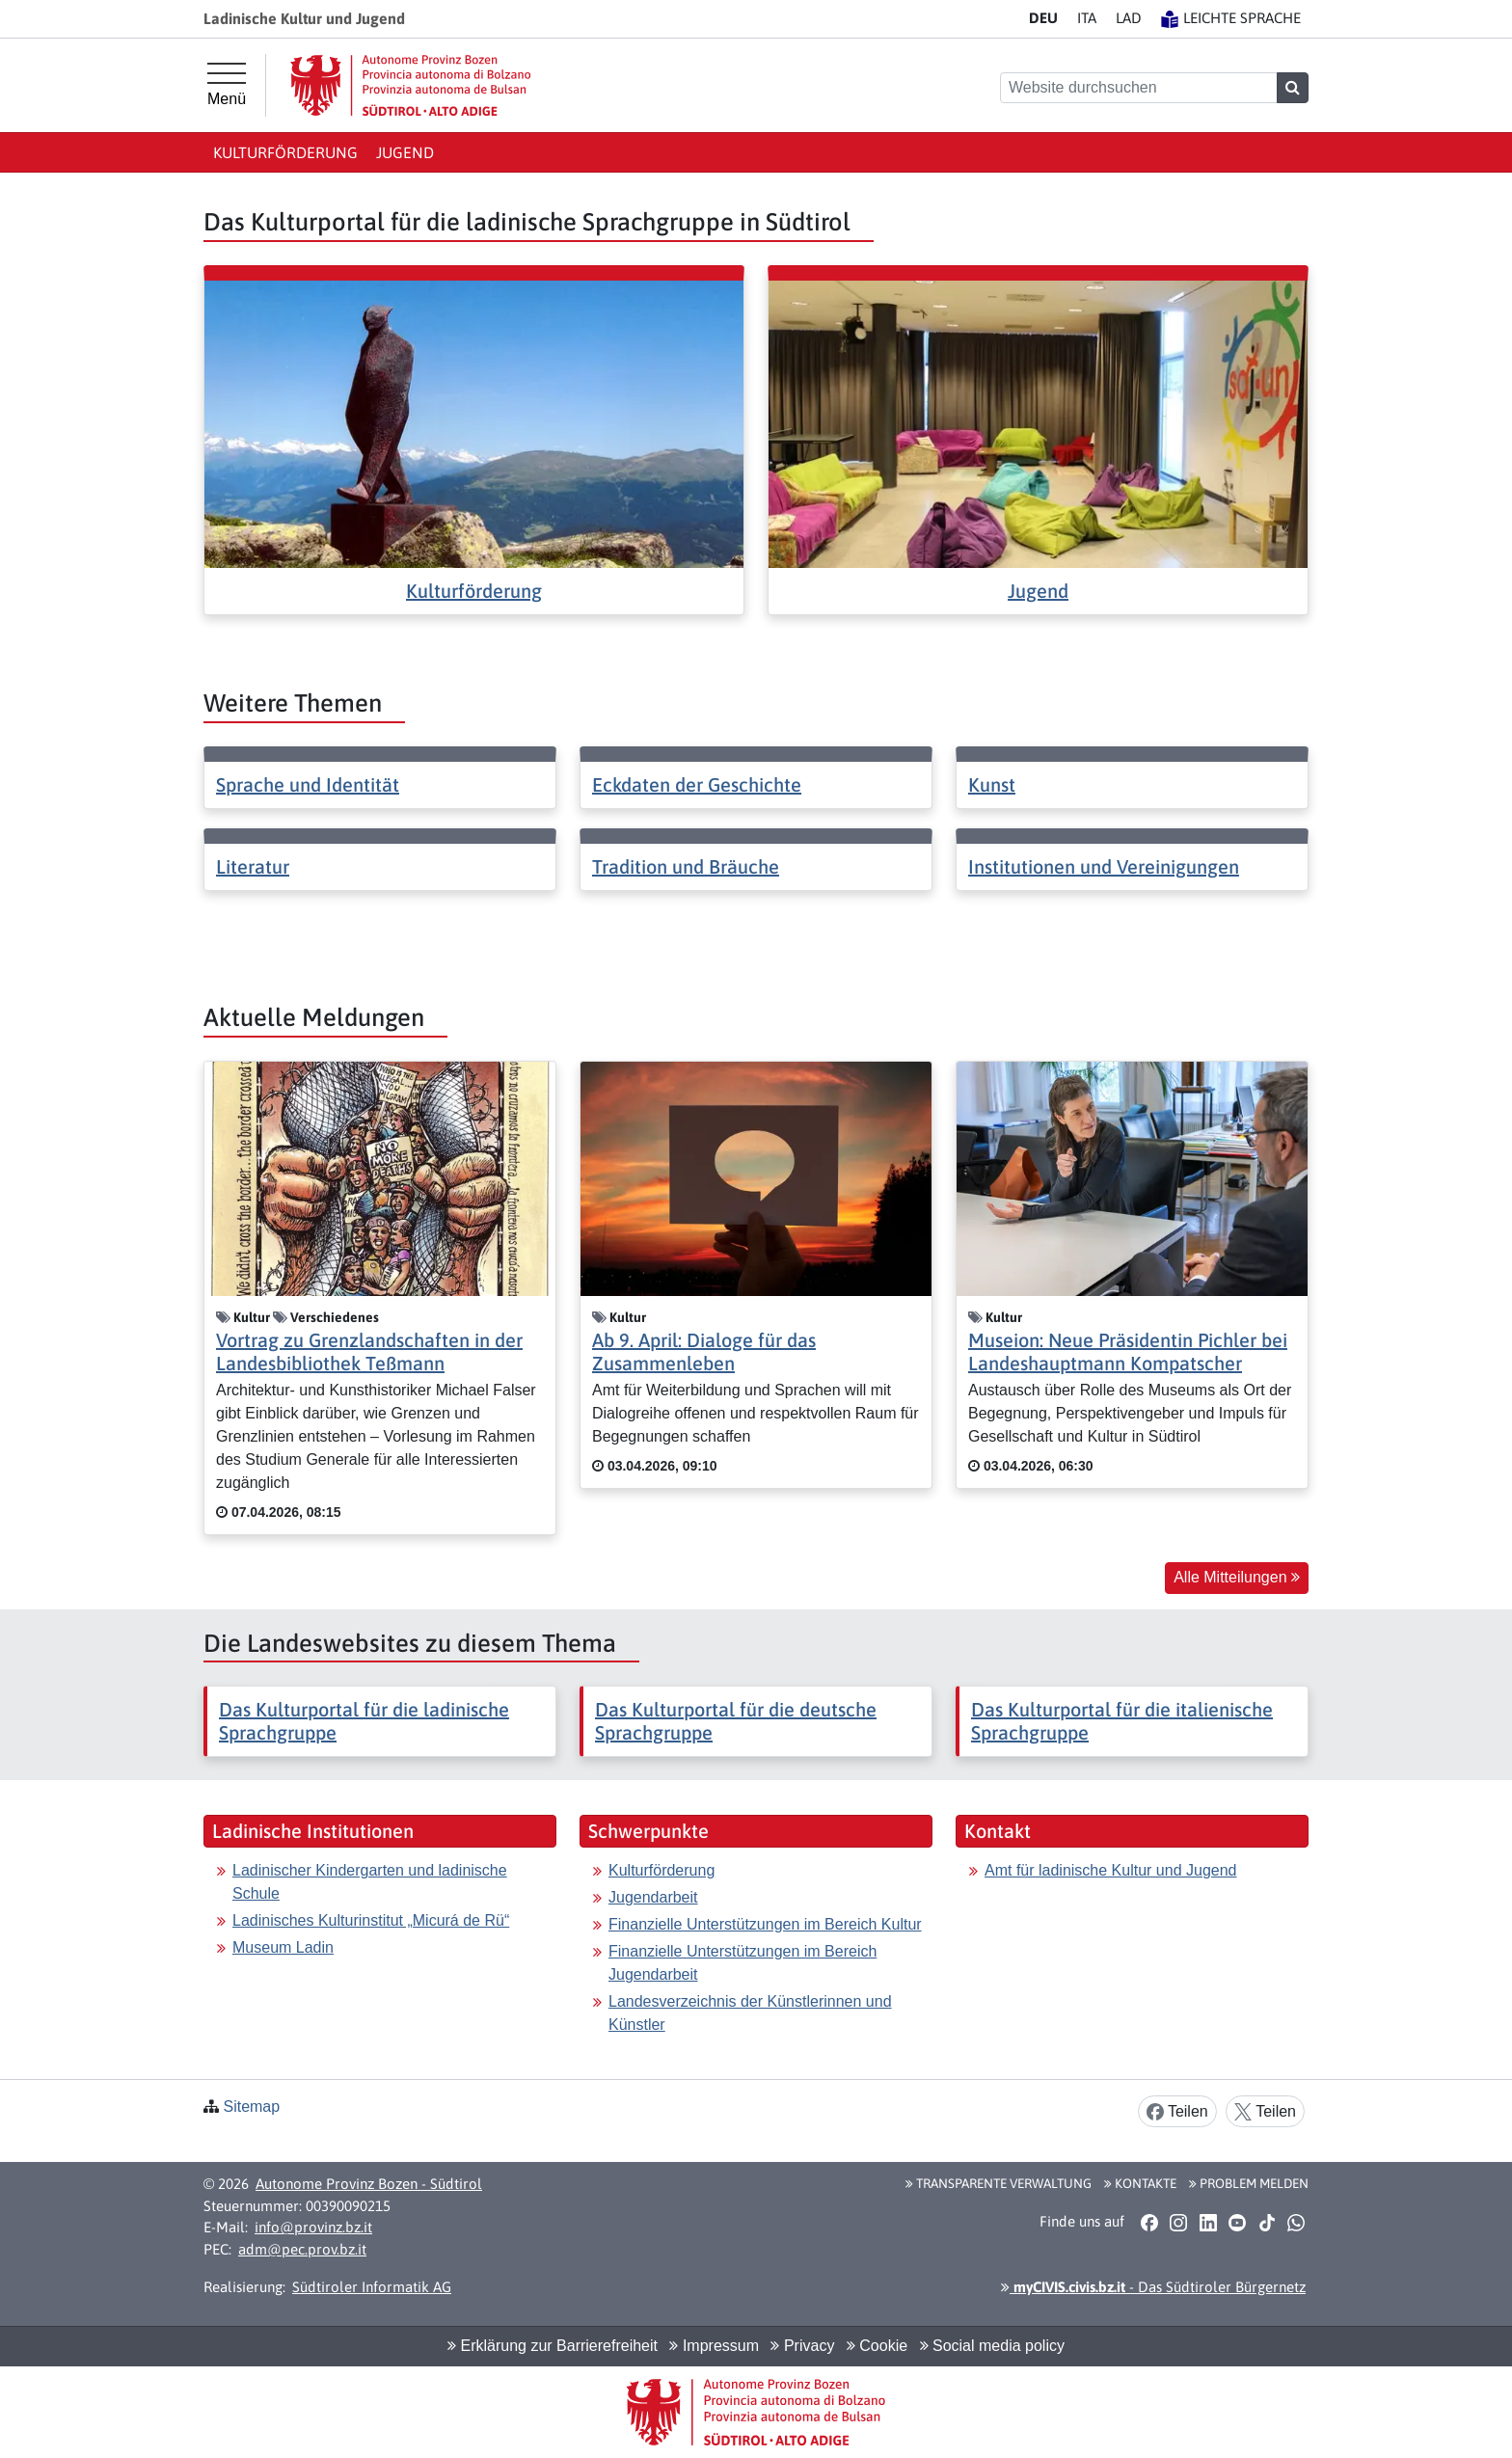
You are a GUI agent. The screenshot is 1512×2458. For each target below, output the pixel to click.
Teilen (1177, 2112)
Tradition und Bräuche (685, 866)
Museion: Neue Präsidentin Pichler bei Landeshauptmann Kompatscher (1127, 1351)
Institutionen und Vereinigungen (1103, 866)
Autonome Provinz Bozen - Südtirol (369, 2183)
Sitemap (251, 2106)
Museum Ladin (283, 1947)
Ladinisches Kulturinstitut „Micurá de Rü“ (370, 1920)
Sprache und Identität (307, 784)
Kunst (991, 784)
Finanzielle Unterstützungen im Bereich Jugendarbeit (742, 1963)
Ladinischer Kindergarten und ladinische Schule (369, 1882)
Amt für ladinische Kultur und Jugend (1110, 1870)
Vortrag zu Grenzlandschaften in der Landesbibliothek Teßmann (369, 1351)
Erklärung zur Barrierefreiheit (552, 2345)
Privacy (802, 2345)
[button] (1149, 2221)
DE (1043, 18)
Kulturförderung (285, 152)
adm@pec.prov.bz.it (302, 2249)
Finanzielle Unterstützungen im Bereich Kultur (765, 1924)
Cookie (877, 2345)
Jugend (405, 152)
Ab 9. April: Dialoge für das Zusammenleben (704, 1351)
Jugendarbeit (653, 1897)
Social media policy (992, 2345)
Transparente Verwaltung (998, 2183)
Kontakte (1140, 2183)
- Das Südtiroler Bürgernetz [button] (1153, 2287)
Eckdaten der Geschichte (696, 784)
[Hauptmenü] (226, 85)
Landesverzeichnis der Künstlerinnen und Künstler (750, 2013)
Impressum (714, 2345)
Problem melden (1249, 2183)
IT (1086, 18)
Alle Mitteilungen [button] (1237, 1577)
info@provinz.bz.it (313, 2227)
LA (1129, 18)
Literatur (252, 866)
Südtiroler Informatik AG (371, 2287)
